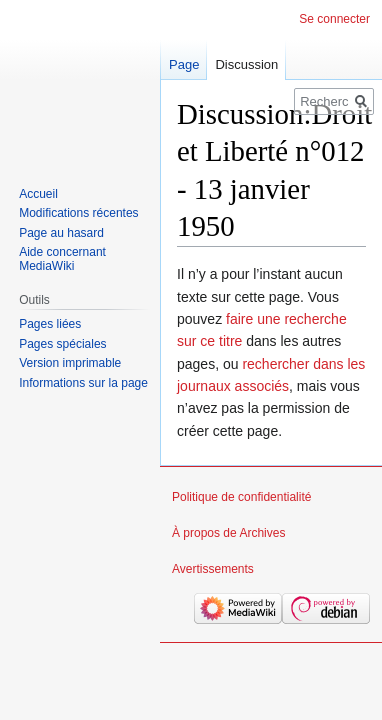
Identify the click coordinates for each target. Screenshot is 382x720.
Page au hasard (61, 233)
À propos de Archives (228, 533)
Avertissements (213, 569)
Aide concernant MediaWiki (62, 259)
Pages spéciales (62, 344)
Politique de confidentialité (241, 497)
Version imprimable (70, 363)
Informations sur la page (83, 383)
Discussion (246, 64)
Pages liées (50, 324)
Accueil (38, 194)
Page (184, 64)
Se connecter (334, 19)
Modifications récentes (78, 213)
